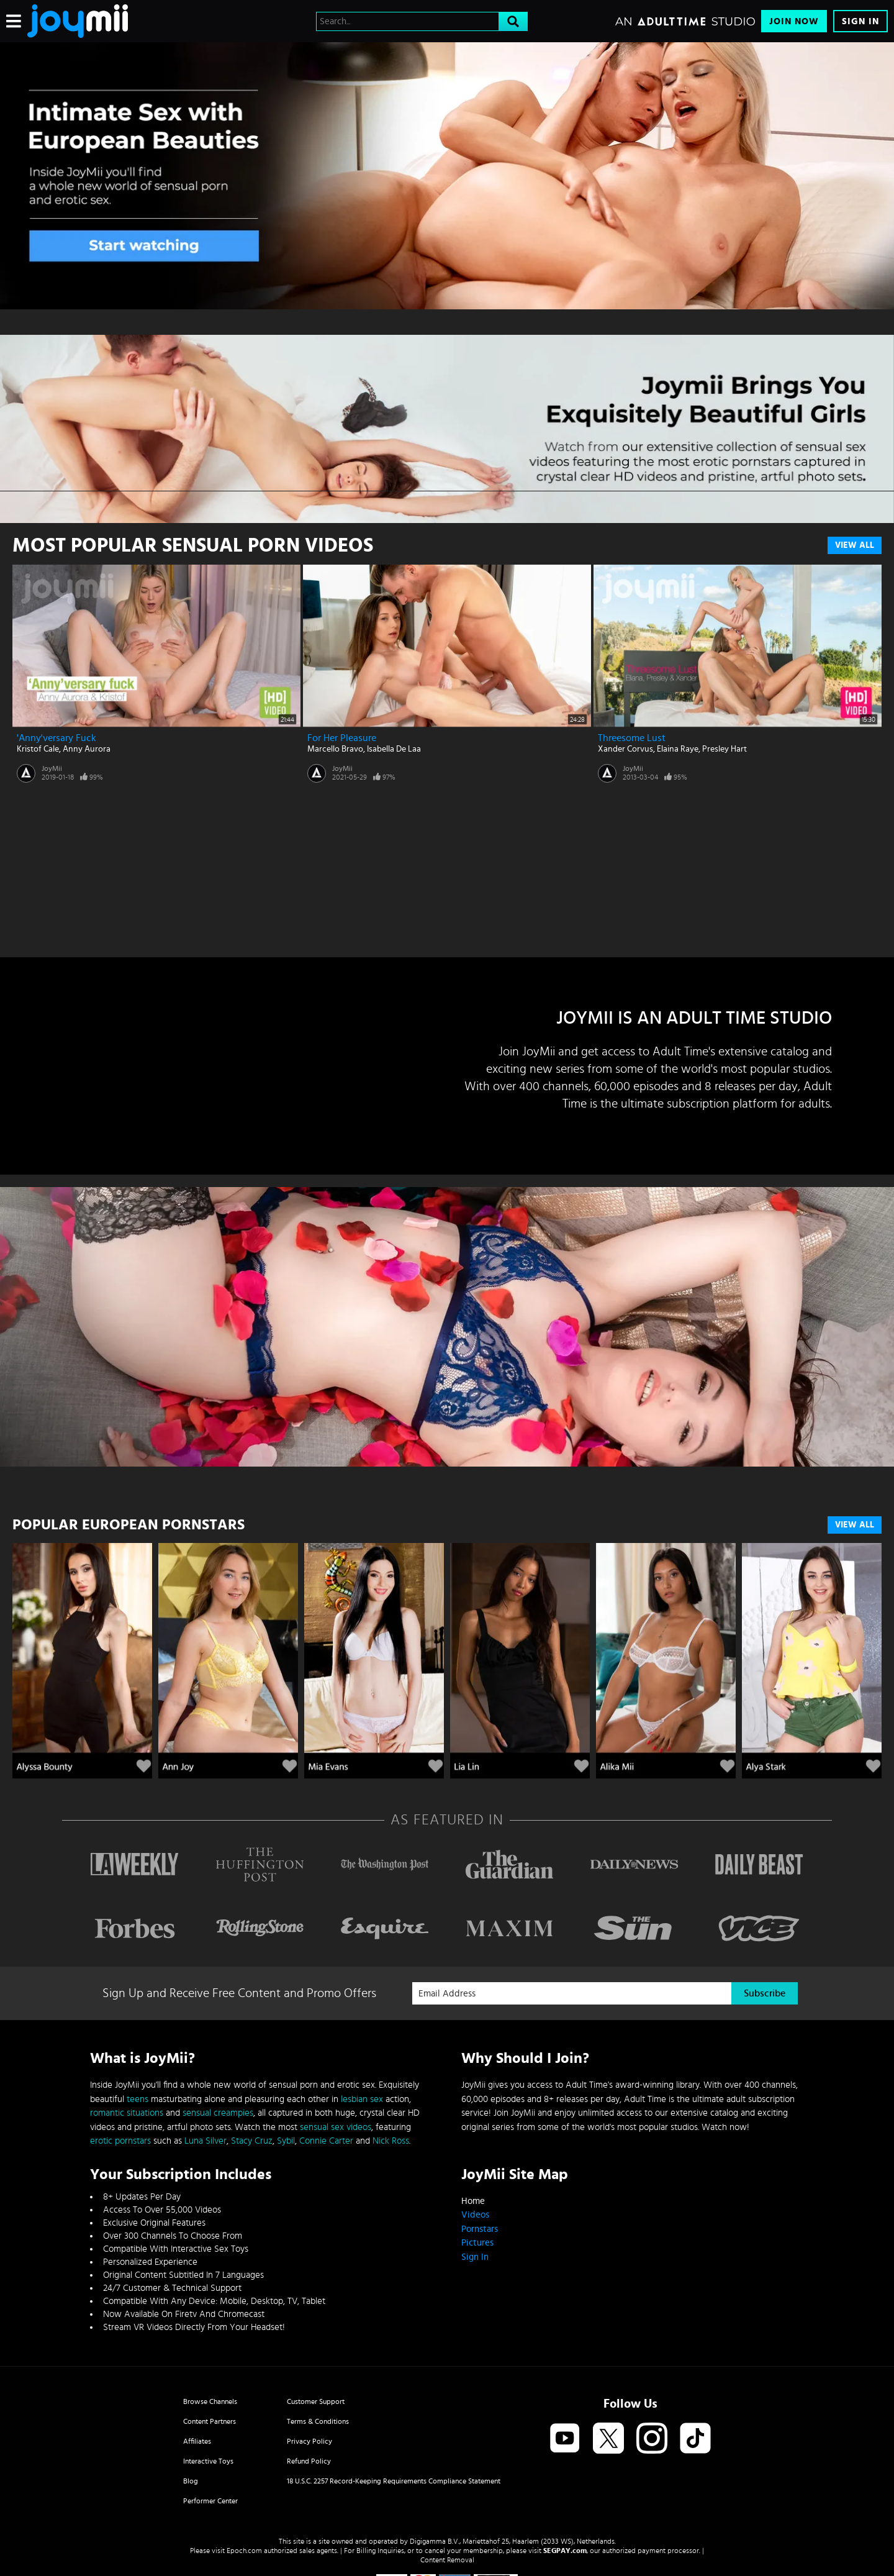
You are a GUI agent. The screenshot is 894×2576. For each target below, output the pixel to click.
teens (137, 2099)
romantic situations (126, 2113)
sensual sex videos (335, 2127)
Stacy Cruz (252, 2141)
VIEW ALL (854, 1525)
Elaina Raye (677, 749)
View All (854, 545)
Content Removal (447, 2560)
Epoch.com (244, 2550)
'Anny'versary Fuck (56, 738)
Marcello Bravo (335, 749)
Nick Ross (390, 2141)
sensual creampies (218, 2113)
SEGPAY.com (565, 2550)
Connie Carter (326, 2141)
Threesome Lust (632, 738)
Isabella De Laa (394, 749)
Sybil (286, 2141)
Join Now (794, 21)
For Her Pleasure (341, 738)
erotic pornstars (120, 2141)
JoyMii (52, 768)
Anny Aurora (87, 749)
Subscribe (764, 1993)
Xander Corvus (625, 749)
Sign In (860, 21)
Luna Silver (205, 2141)
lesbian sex (362, 2099)
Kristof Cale (38, 749)
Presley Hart (724, 749)
